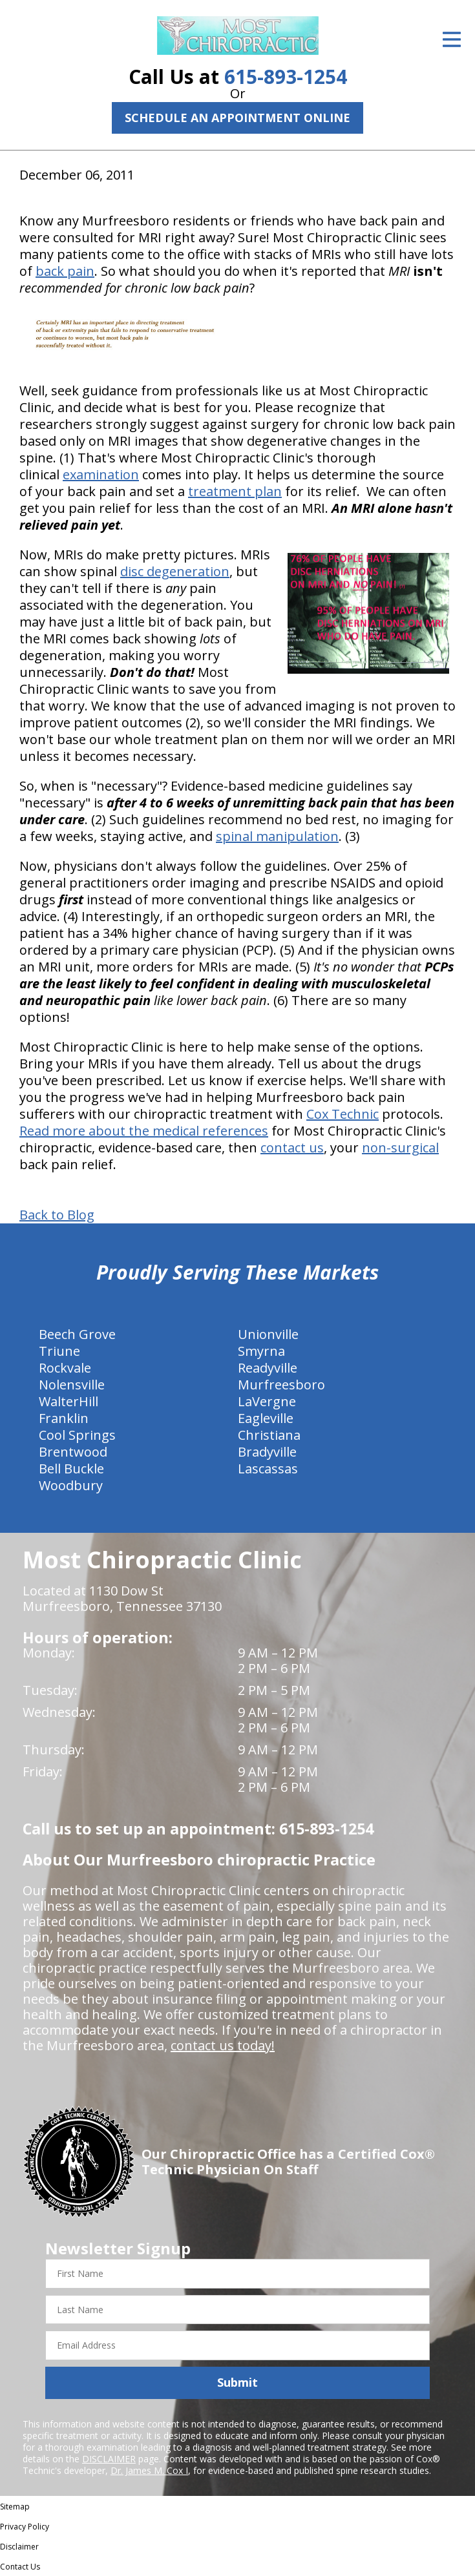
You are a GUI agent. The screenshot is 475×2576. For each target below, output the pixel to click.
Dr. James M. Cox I (149, 2470)
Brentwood (73, 1451)
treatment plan (235, 491)
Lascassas (268, 1468)
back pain (65, 271)
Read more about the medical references (143, 1130)
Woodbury (71, 1485)
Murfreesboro (281, 1384)
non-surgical (400, 1147)
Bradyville (267, 1451)
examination (101, 474)
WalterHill (68, 1401)
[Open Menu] (451, 39)
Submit (237, 2382)
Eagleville (265, 1418)
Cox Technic (342, 1114)
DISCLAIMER (109, 2459)
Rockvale (65, 1367)
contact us (292, 1147)
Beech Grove (77, 1334)
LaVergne (267, 1401)
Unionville (268, 1334)
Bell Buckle (71, 1468)
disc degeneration (174, 571)
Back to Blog (56, 1215)
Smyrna (261, 1351)
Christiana (269, 1435)
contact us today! (223, 2045)
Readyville (267, 1367)
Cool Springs (77, 1435)
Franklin (64, 1418)
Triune (59, 1351)
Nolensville (72, 1384)
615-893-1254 (285, 76)
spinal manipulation (277, 836)
